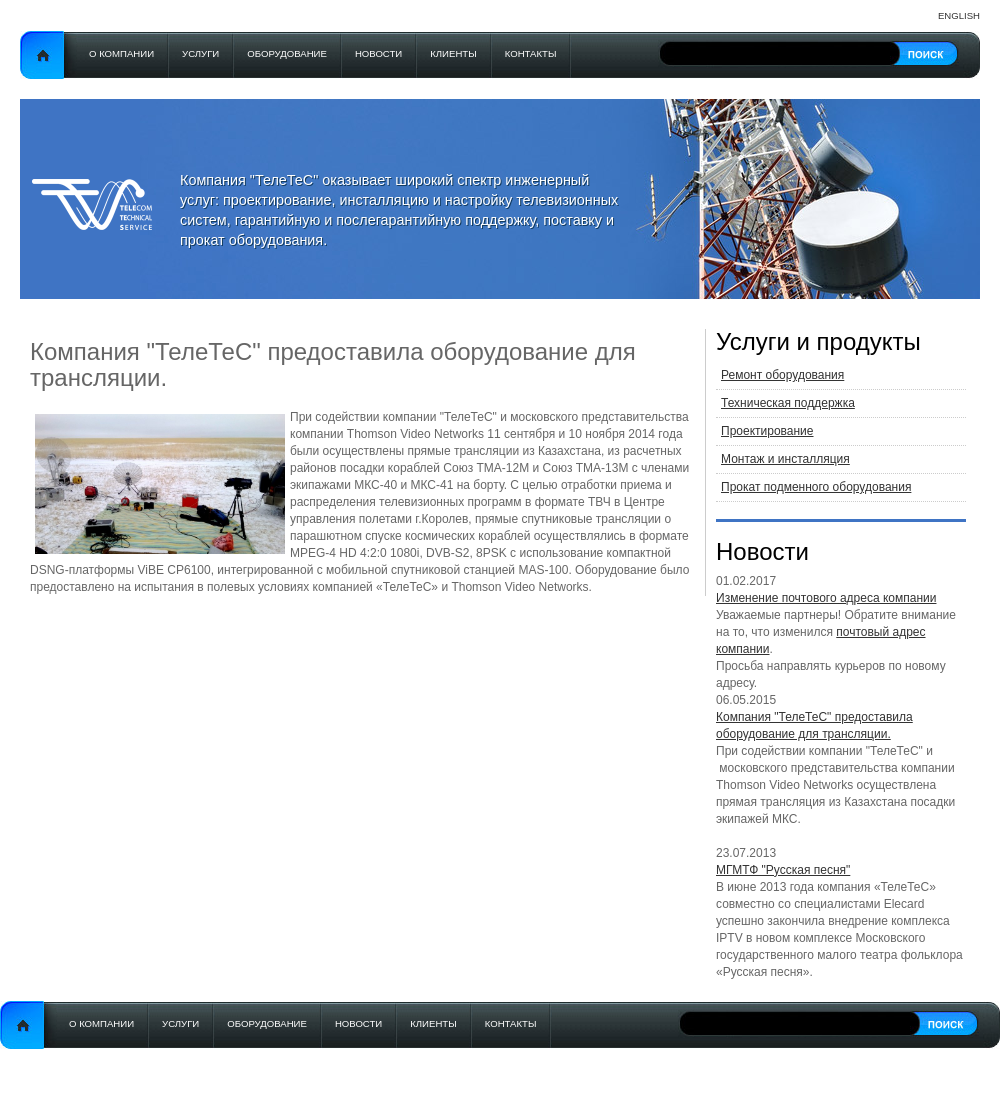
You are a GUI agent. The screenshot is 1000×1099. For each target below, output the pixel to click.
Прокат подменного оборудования (816, 487)
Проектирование (767, 431)
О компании (121, 53)
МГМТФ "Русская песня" (783, 870)
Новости (378, 53)
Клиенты (453, 53)
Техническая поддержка (788, 403)
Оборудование (287, 53)
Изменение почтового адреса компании (826, 598)
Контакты (531, 53)
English (959, 15)
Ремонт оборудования (782, 375)
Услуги (200, 53)
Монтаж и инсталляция (785, 459)
